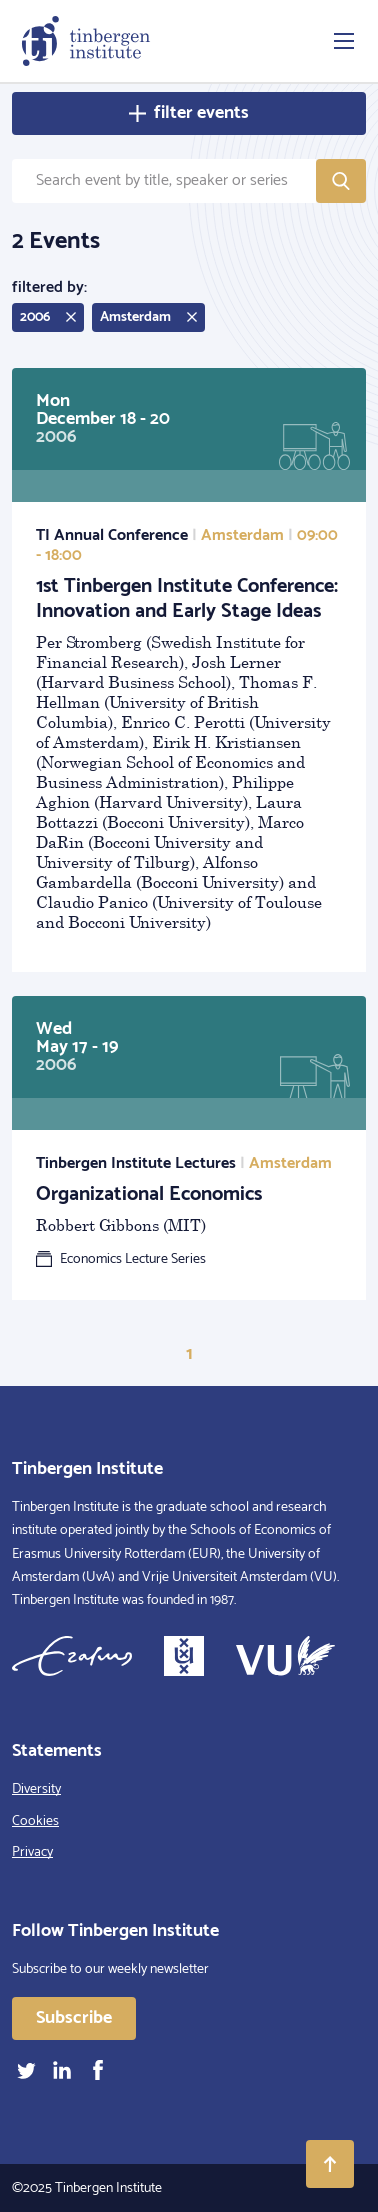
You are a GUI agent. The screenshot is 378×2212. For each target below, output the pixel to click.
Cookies (35, 1821)
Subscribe (74, 2018)
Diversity (36, 1789)
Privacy (32, 1852)
